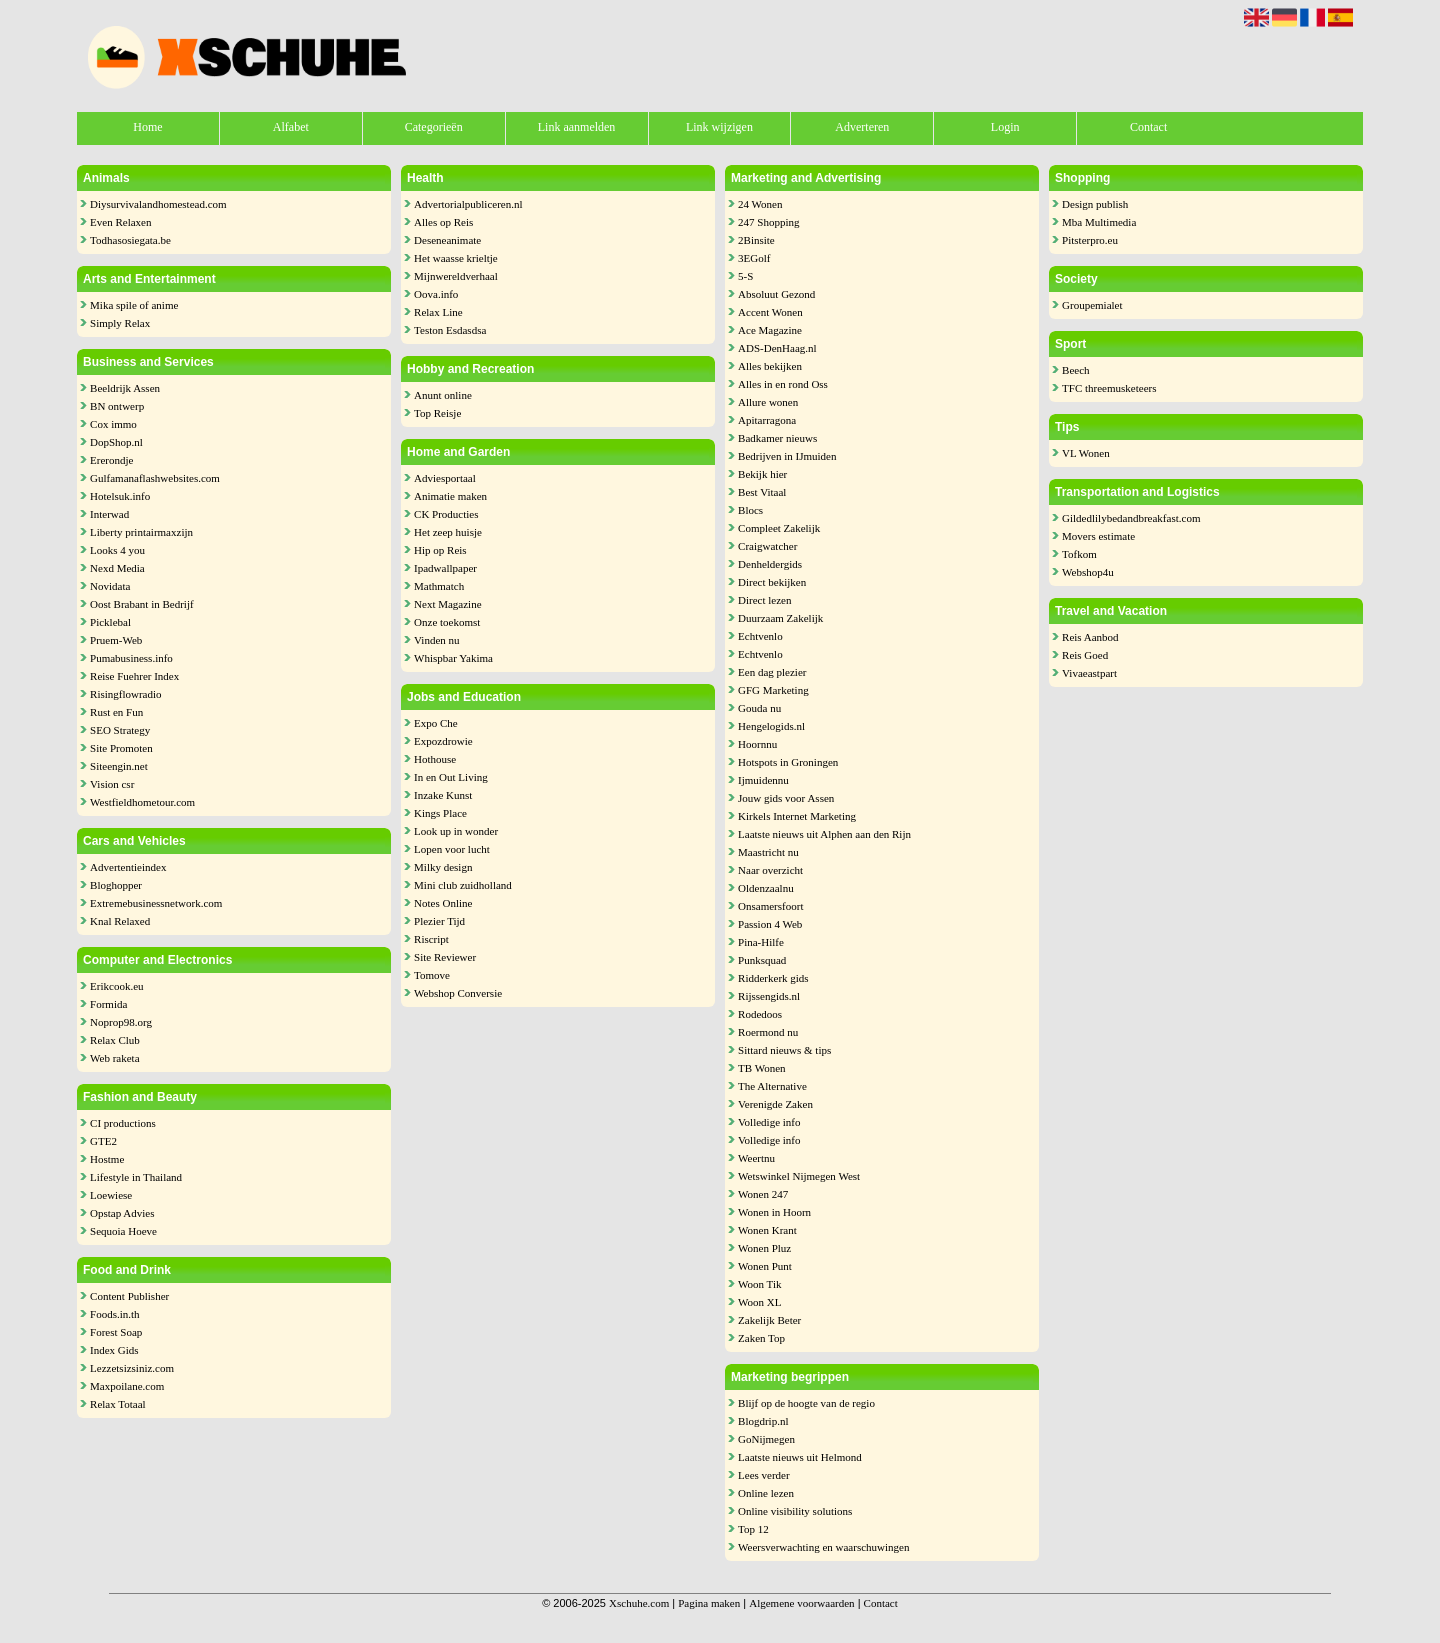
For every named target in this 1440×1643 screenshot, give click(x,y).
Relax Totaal (118, 1404)
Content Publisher (129, 1296)
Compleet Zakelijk (779, 528)
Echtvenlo (760, 636)
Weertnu (756, 1158)
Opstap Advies (122, 1213)
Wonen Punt (765, 1266)
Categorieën (434, 127)
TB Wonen (762, 1068)
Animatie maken (450, 496)
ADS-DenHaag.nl (777, 348)
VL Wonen (1086, 453)
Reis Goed (1085, 655)
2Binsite (756, 240)
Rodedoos (760, 1014)
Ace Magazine (770, 330)
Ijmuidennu (763, 780)
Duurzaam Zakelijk (780, 618)
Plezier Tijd (439, 921)
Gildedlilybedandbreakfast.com (1131, 518)
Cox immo (113, 424)
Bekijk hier (762, 474)
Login (1005, 127)
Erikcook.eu (116, 986)
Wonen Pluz (764, 1248)
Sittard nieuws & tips (784, 1050)
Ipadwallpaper (445, 568)
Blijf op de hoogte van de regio (806, 1403)
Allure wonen (768, 402)
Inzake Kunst (443, 795)
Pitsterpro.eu (1090, 240)
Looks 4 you (117, 550)
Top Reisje (437, 413)
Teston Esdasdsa (450, 330)
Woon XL (759, 1302)
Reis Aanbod (1090, 637)
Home (147, 127)
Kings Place (440, 813)
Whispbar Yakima (453, 658)
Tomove (432, 975)
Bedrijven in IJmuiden (787, 456)
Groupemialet (1092, 305)
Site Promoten (121, 748)
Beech (1075, 370)
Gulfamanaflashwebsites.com (155, 478)
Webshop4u (1088, 572)
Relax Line (438, 312)
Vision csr (112, 784)
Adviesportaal (445, 478)
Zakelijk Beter (769, 1320)
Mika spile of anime (134, 305)
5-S (745, 276)
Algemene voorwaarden (801, 1603)
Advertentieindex (128, 867)
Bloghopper (116, 885)
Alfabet (291, 127)
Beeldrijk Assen (125, 388)
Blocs (750, 510)
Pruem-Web (116, 640)
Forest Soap (116, 1332)
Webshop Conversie (458, 993)
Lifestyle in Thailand (136, 1177)
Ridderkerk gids (773, 978)
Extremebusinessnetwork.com (156, 903)
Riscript (431, 939)
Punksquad (762, 960)
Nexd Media (117, 568)
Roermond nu (768, 1032)
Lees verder (764, 1475)
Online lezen (766, 1493)
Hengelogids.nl (771, 726)
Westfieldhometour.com (142, 802)
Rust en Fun (116, 712)
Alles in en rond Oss (783, 384)
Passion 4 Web (770, 924)
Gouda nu (759, 708)
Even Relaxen (120, 222)
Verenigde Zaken (775, 1104)
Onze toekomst (447, 622)
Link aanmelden (577, 127)
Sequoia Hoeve (123, 1231)
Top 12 (753, 1529)
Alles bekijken (770, 366)
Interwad (109, 514)
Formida (108, 1004)
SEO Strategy (120, 730)
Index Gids (114, 1350)
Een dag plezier (772, 672)
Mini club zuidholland (463, 885)
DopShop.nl (116, 442)
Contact (1148, 127)
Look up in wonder (456, 831)
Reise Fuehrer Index (134, 676)
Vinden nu (436, 640)
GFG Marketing (773, 690)
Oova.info (436, 294)
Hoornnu (757, 744)
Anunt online (443, 395)
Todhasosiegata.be (130, 240)
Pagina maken (709, 1603)
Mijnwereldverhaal (456, 276)
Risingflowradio (126, 694)
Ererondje (111, 460)
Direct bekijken (772, 582)
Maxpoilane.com (127, 1386)
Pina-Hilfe (761, 942)
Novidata (110, 586)
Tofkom (1079, 554)
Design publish (1095, 204)
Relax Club (115, 1040)
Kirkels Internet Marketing (797, 816)
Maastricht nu (768, 852)
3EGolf (754, 258)
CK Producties (446, 514)
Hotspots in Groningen (788, 762)
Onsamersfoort (770, 906)
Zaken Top (761, 1338)
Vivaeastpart (1089, 673)
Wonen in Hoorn (774, 1212)
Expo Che (436, 723)
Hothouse (435, 759)
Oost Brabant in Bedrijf (142, 604)
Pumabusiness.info (131, 658)
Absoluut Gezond (776, 294)
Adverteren (862, 127)
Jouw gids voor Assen (786, 798)
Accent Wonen (770, 312)
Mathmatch (439, 586)
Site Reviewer (445, 957)
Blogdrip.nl (763, 1421)
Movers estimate (1098, 536)
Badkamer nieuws (777, 438)
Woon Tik (759, 1284)
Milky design (443, 867)
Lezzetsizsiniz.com (132, 1368)
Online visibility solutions (795, 1511)
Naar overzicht (770, 870)
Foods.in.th (115, 1314)
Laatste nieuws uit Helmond (800, 1457)
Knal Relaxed (120, 921)
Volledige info (769, 1122)
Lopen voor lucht (452, 849)
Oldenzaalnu (766, 888)
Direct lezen (764, 600)
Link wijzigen (719, 127)
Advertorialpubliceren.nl (468, 204)
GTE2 (103, 1141)
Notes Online (443, 903)
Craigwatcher (767, 546)
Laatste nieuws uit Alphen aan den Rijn (824, 834)
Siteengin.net (119, 766)
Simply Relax (120, 323)
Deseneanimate (447, 240)
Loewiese (111, 1195)
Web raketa (115, 1058)
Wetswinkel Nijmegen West (799, 1176)
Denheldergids (770, 564)
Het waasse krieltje (456, 258)
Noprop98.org (121, 1022)
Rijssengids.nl (769, 996)
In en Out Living (451, 777)
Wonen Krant (767, 1230)
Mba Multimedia (1099, 222)
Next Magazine (448, 604)
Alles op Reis (443, 222)
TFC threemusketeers (1109, 388)
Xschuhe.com (639, 1603)
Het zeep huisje (448, 532)
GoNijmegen (766, 1439)
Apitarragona (767, 420)
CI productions (123, 1123)
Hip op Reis (440, 550)
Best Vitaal (762, 492)
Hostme (107, 1159)
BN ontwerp (117, 406)
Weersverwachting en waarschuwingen (823, 1547)
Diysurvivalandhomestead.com (158, 204)
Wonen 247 (763, 1194)
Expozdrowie (443, 741)
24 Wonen (760, 204)
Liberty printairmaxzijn (141, 532)
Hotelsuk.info (120, 496)
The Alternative (772, 1086)
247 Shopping (768, 222)
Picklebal (110, 622)
